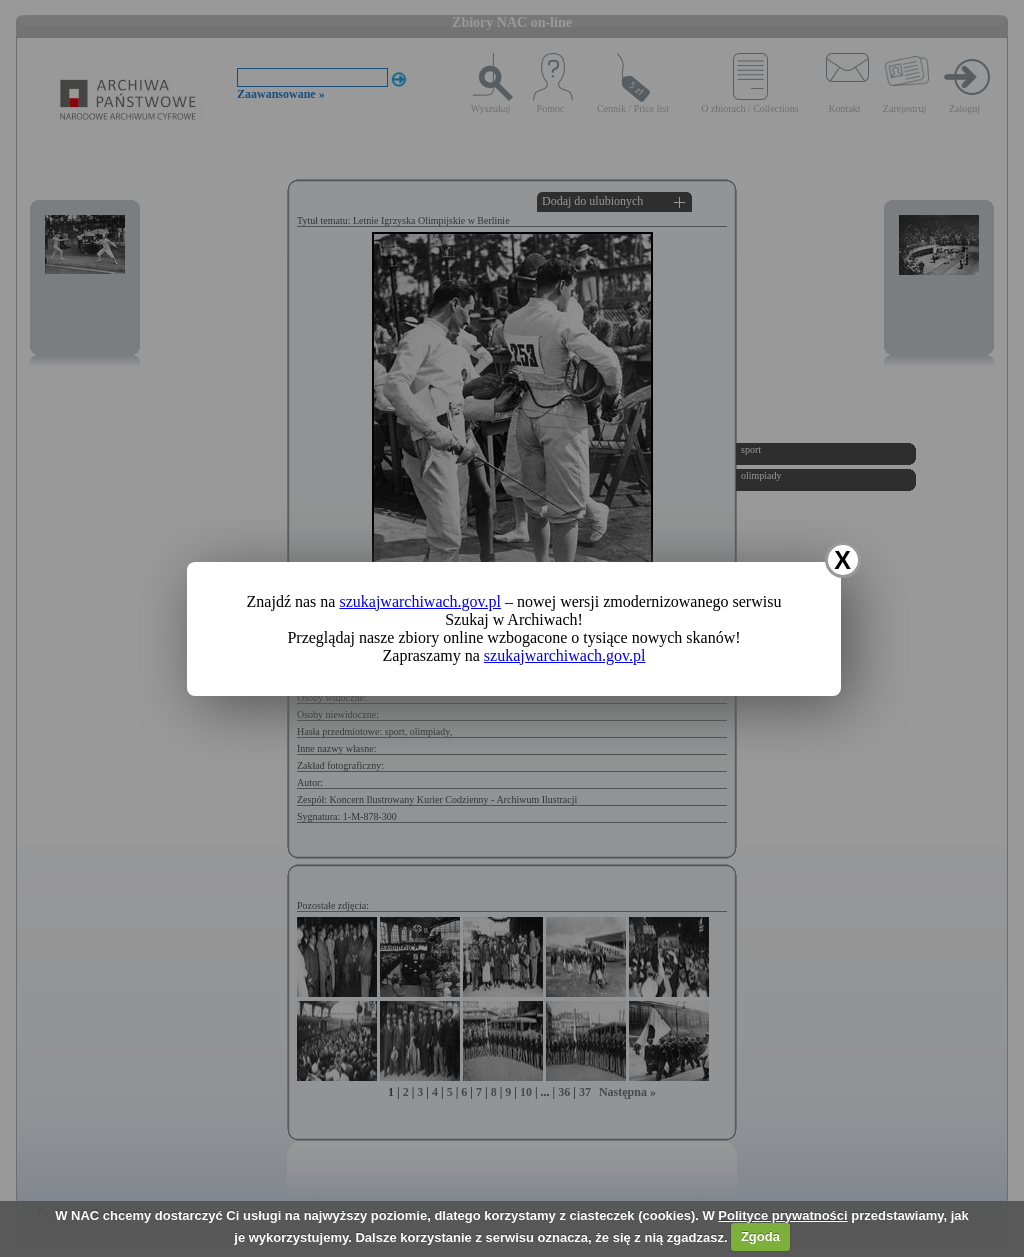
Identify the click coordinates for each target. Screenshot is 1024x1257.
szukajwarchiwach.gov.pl (420, 601)
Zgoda (760, 1236)
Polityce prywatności (782, 1215)
